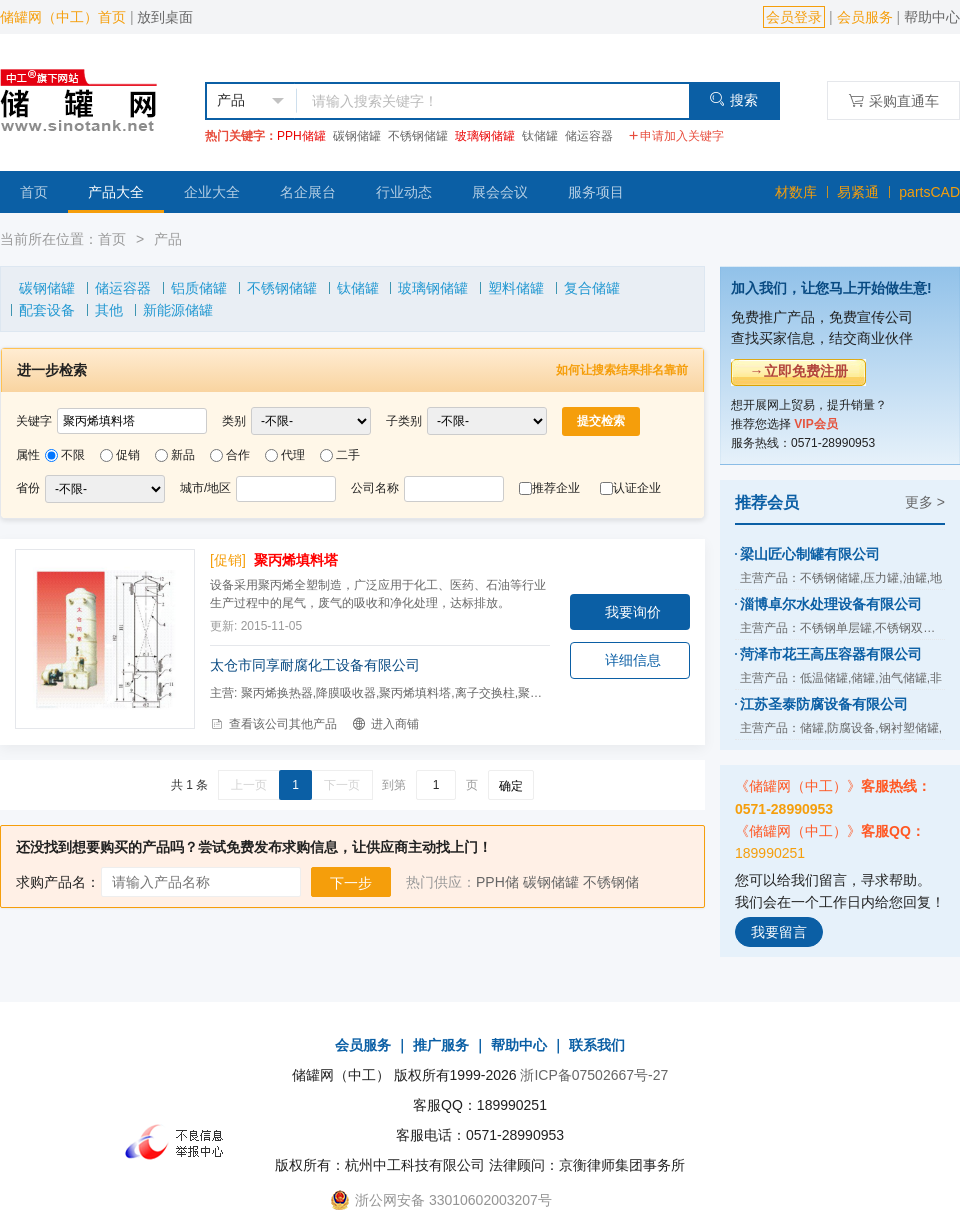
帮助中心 (932, 17)
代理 (293, 455)
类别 (234, 421)
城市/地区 (205, 488)
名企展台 (308, 192)
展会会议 (500, 192)
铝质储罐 (199, 288)
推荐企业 (556, 488)
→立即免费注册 (799, 371)
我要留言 (779, 932)
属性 (28, 455)
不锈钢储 (611, 882)
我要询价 (633, 612)
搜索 (733, 99)
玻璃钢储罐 (485, 136)
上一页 (249, 785)
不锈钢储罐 (418, 136)
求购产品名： (58, 882)
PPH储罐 (301, 136)
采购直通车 (893, 100)
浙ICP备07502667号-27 (594, 1075)
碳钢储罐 (357, 136)
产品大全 (116, 192)
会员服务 (865, 17)
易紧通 (858, 192)
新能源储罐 (178, 310)
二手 (348, 455)
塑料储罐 (516, 288)
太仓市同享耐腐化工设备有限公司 (315, 665)
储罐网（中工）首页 (63, 17)
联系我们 (597, 1045)
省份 (28, 488)
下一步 (351, 883)
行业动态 (404, 192)
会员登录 (794, 17)
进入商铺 (385, 724)
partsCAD (929, 192)
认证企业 (637, 488)
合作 (238, 455)
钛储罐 (540, 136)
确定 (511, 786)
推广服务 (441, 1045)
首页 (34, 192)
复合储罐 (592, 288)
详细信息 (633, 660)
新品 (183, 455)
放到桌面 (165, 17)
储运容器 (589, 136)
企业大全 (212, 192)
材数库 (796, 192)
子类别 (404, 421)
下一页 (342, 785)
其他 (109, 310)
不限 (73, 455)
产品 (168, 239)
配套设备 (47, 310)
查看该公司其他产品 (273, 724)
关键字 (34, 421)
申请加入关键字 (676, 136)
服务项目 (596, 192)
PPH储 (497, 882)
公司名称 (375, 488)
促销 (128, 455)
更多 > (925, 502)
